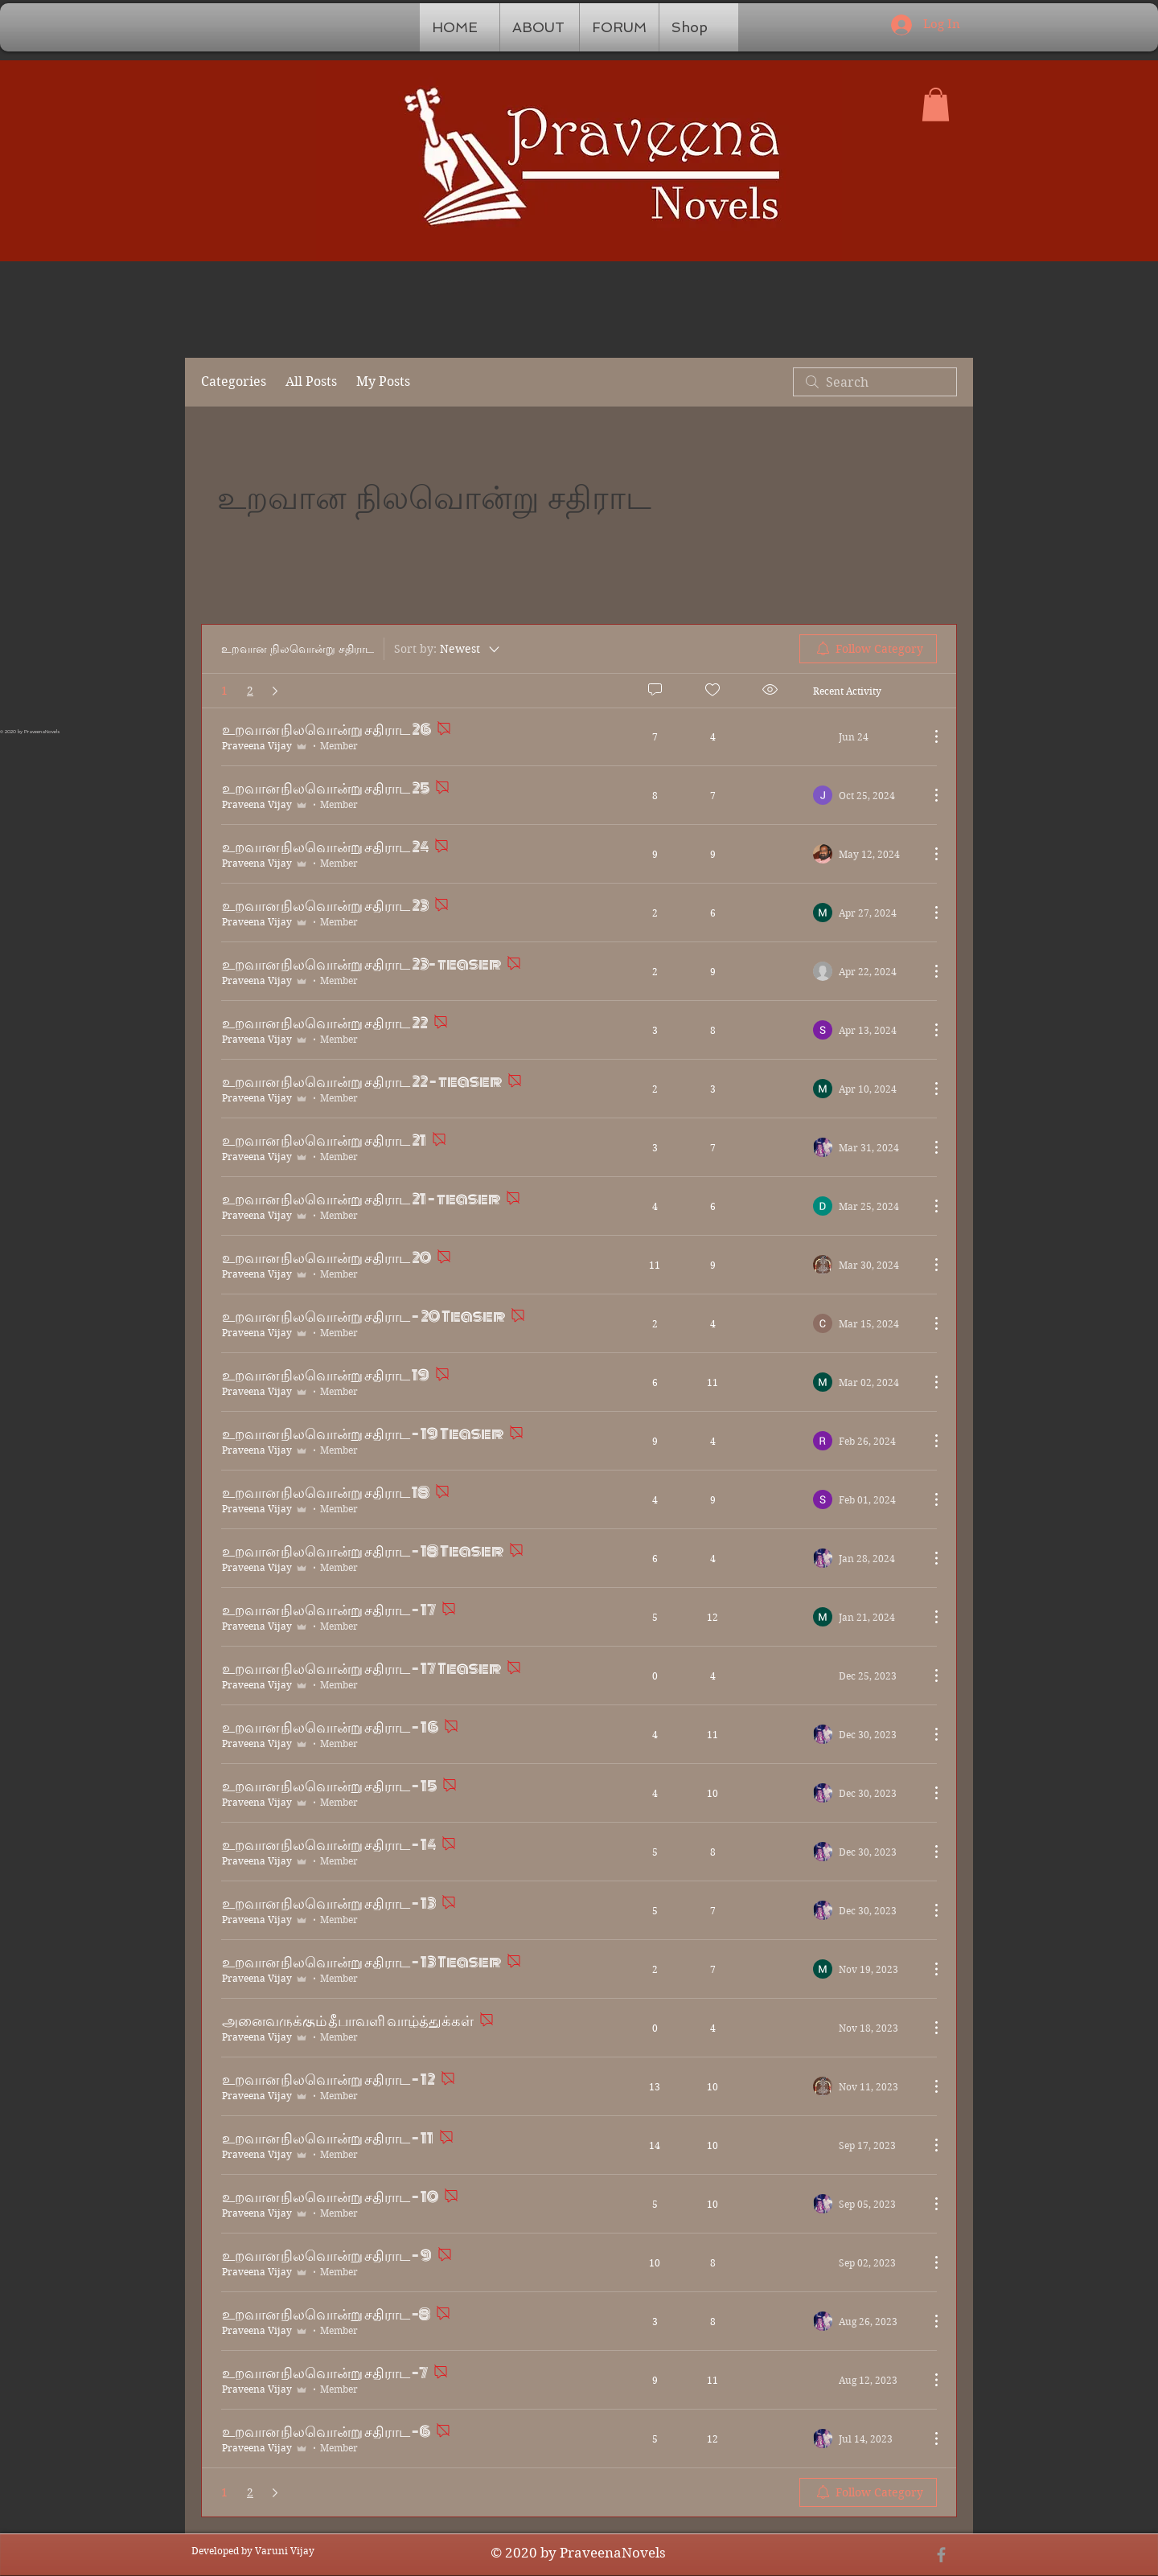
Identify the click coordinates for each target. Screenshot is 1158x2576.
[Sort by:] (448, 648)
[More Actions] (928, 795)
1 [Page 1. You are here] (224, 690)
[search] (875, 381)
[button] (936, 104)
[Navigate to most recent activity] (865, 795)
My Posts (383, 381)
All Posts (311, 381)
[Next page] (275, 690)
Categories (233, 381)
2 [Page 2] (250, 690)
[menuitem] (868, 648)
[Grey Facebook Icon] (941, 2555)
